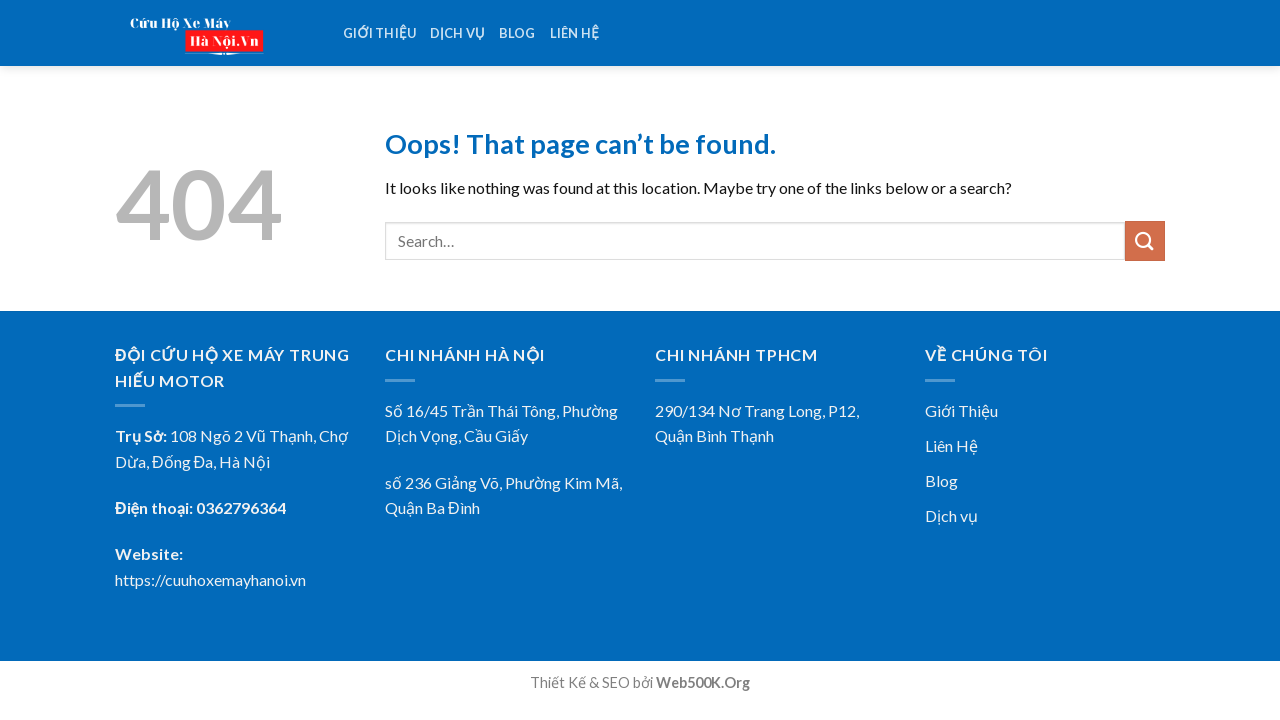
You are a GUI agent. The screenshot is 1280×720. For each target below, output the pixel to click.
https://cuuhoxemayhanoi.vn (210, 579)
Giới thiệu (379, 33)
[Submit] (1145, 240)
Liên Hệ (951, 445)
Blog (517, 33)
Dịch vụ (457, 33)
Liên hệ (574, 33)
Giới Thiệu (961, 410)
